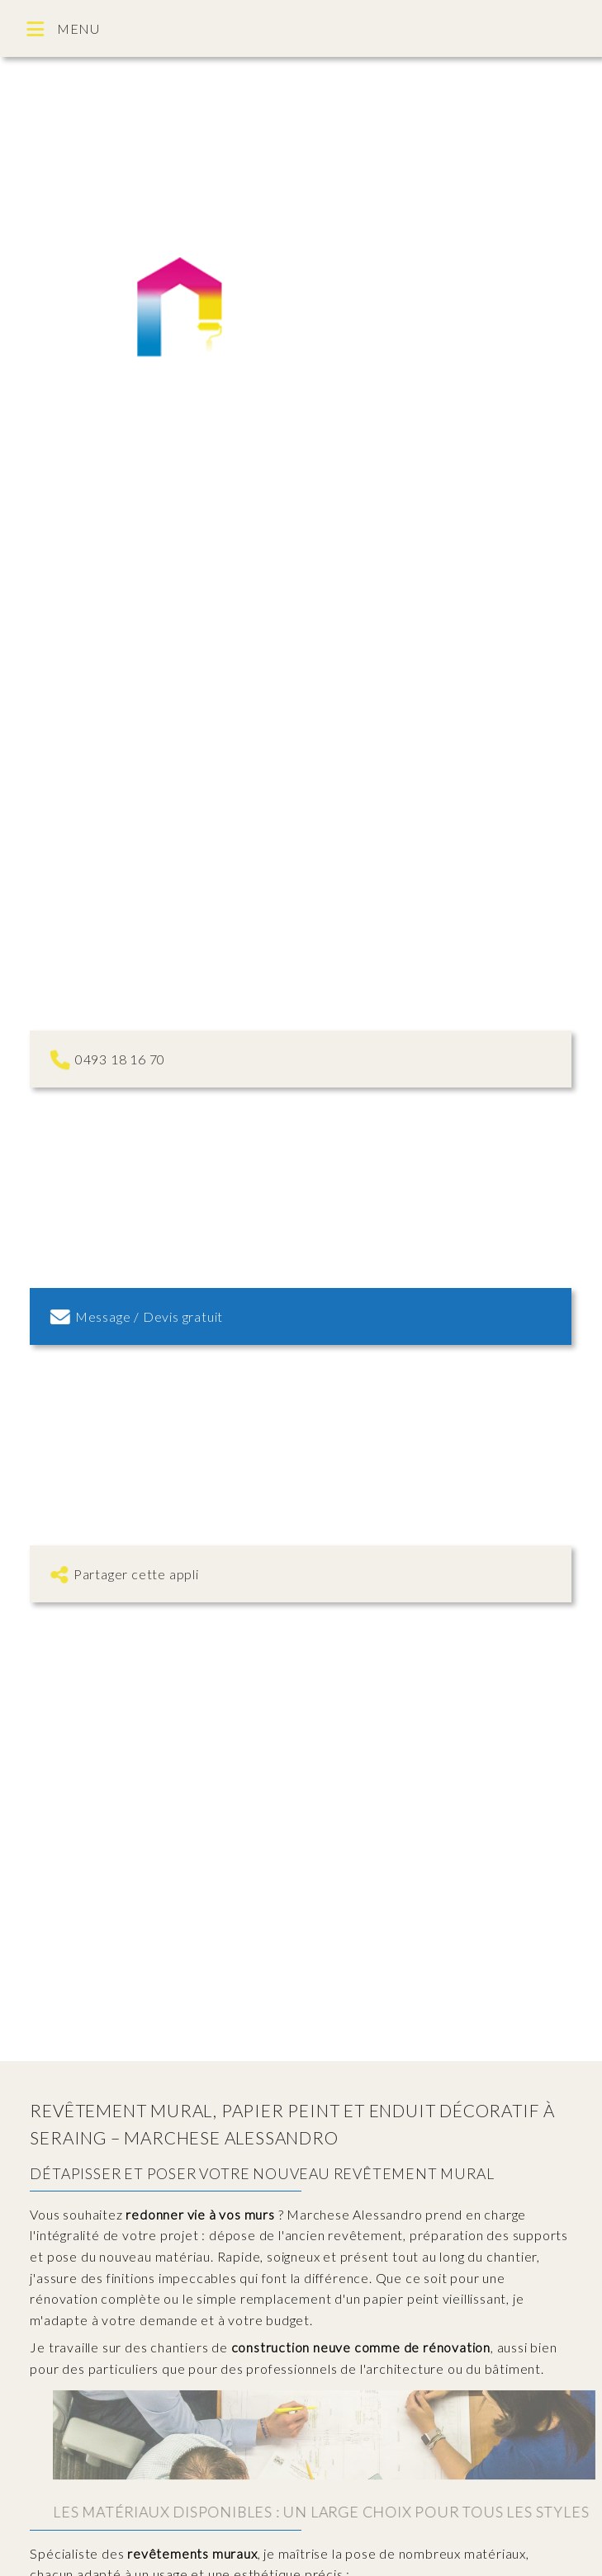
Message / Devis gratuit (139, 1316)
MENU (65, 29)
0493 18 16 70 (107, 1059)
